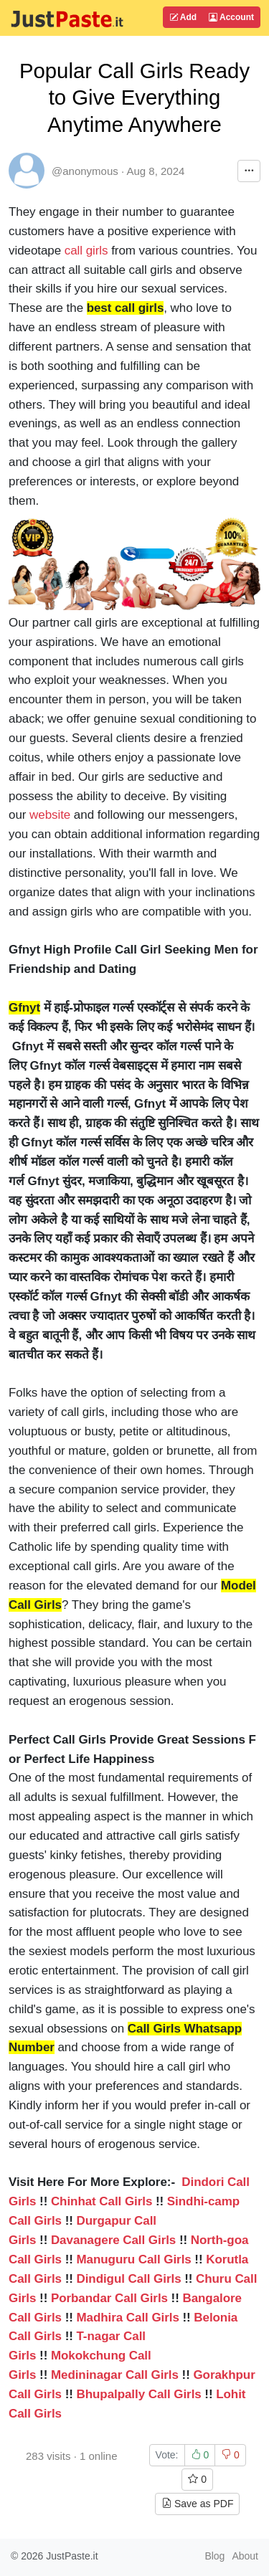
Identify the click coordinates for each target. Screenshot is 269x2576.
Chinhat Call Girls (101, 2201)
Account (231, 17)
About (245, 2556)
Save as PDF (197, 2503)
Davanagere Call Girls (113, 2240)
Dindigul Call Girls (128, 2279)
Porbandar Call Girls (109, 2298)
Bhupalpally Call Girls (138, 2394)
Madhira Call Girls (127, 2317)
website (49, 815)
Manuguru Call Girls (133, 2259)
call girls (86, 250)
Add (183, 17)
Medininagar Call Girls (115, 2375)
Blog (214, 2556)
